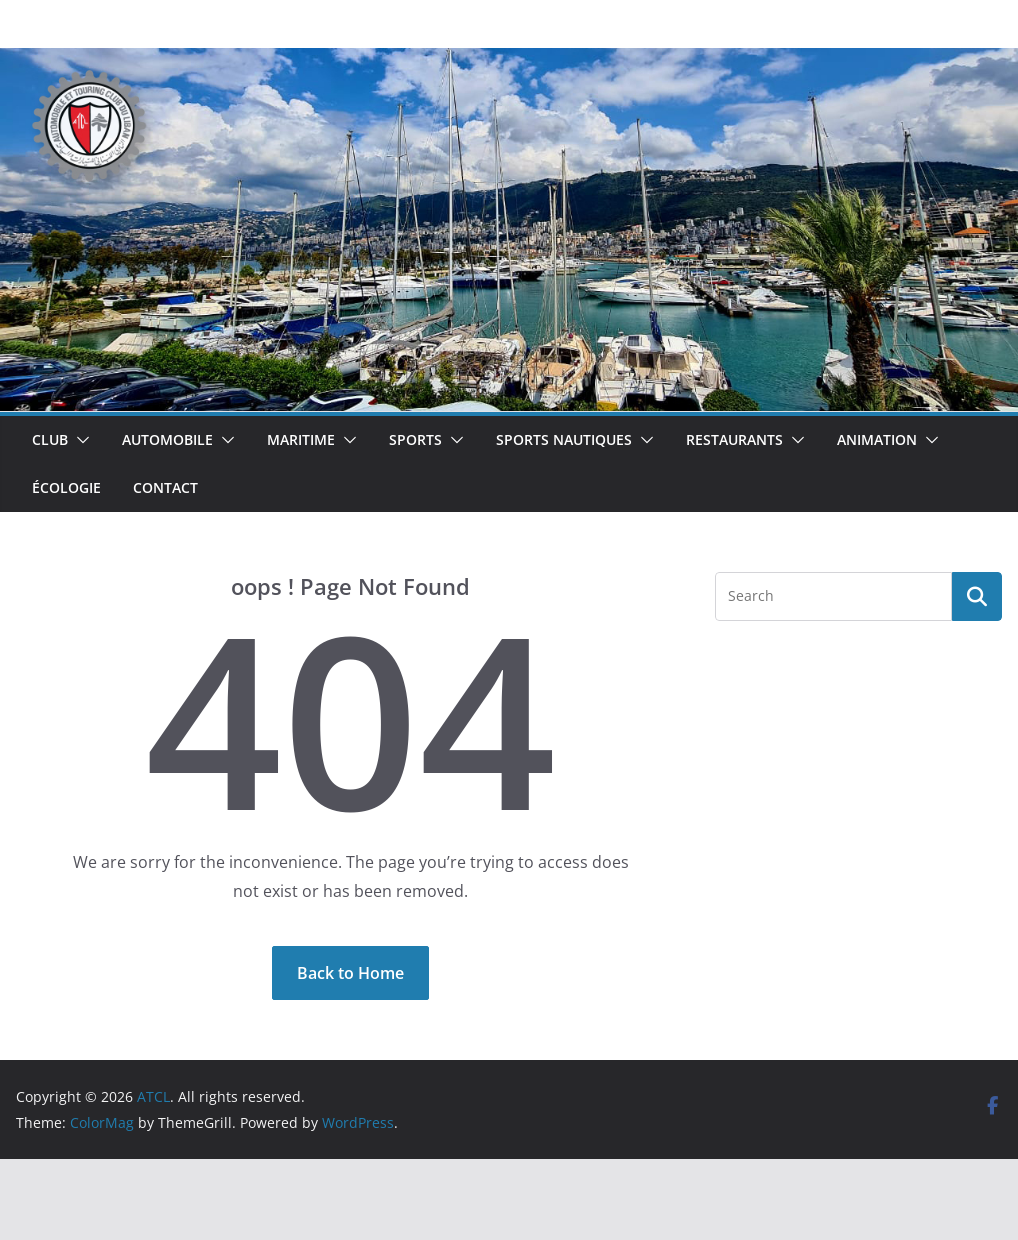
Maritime (301, 439)
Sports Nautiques (564, 439)
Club (50, 439)
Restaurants (734, 439)
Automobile (167, 439)
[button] (79, 440)
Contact (165, 487)
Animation (877, 439)
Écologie (66, 487)
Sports (415, 439)
